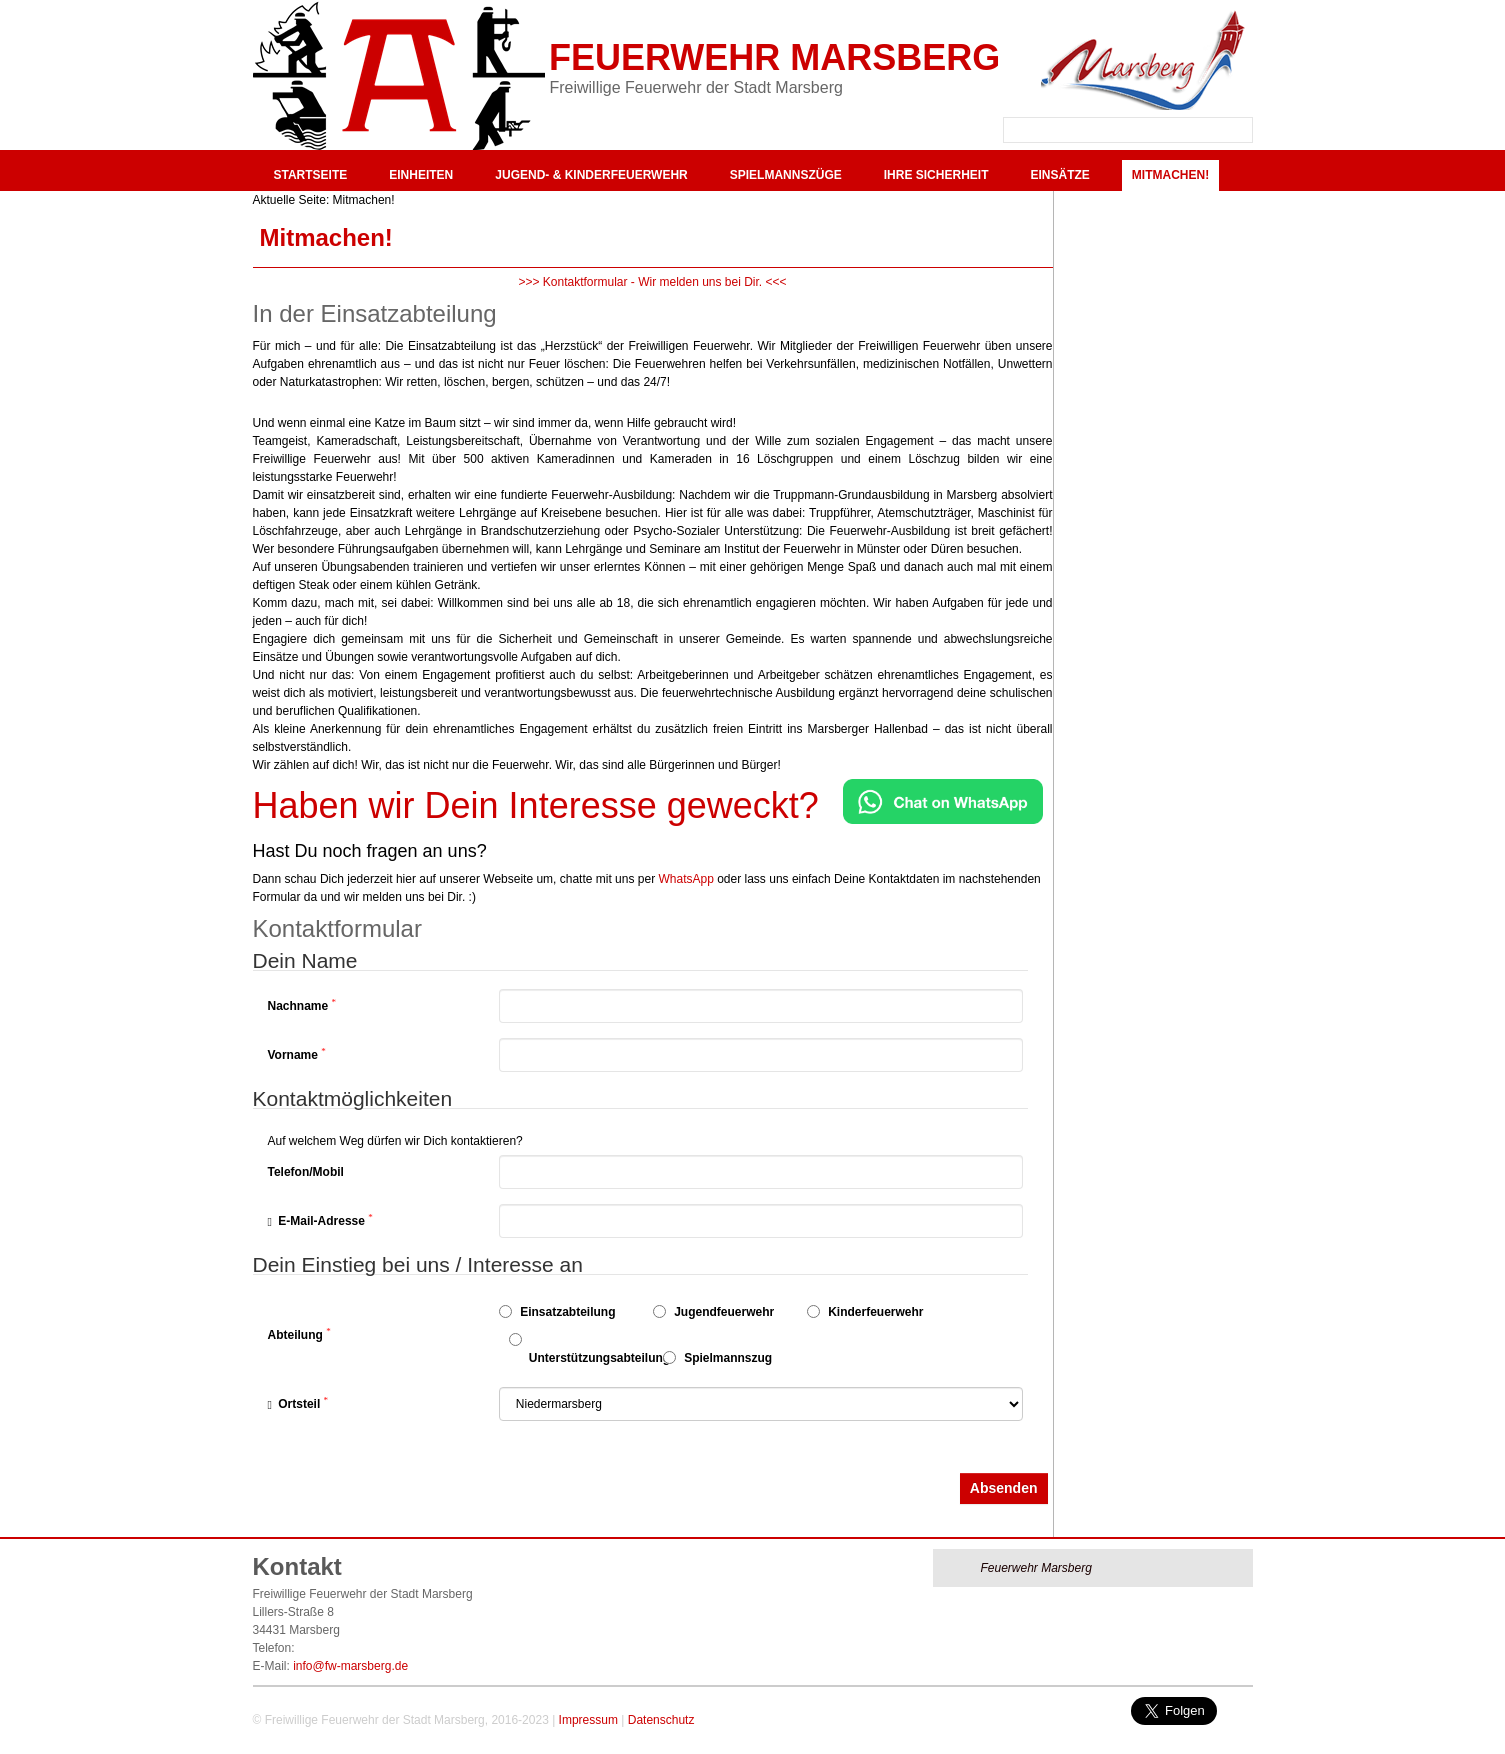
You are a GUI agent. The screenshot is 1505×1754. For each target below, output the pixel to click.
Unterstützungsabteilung (581, 1349)
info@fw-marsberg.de (350, 1666)
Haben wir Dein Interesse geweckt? (536, 805)
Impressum (588, 1720)
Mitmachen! (1170, 175)
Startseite (311, 175)
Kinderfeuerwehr (865, 1312)
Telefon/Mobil (306, 1172)
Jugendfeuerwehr (713, 1312)
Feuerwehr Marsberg (774, 57)
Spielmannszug (717, 1358)
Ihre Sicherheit (936, 175)
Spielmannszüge (786, 175)
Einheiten (421, 175)
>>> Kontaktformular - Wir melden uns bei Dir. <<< (652, 282)
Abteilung (299, 1334)
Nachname (302, 1005)
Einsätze (1059, 175)
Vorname (297, 1054)
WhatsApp (685, 879)
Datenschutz (661, 1720)
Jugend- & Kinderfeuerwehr (591, 175)
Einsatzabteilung (557, 1312)
